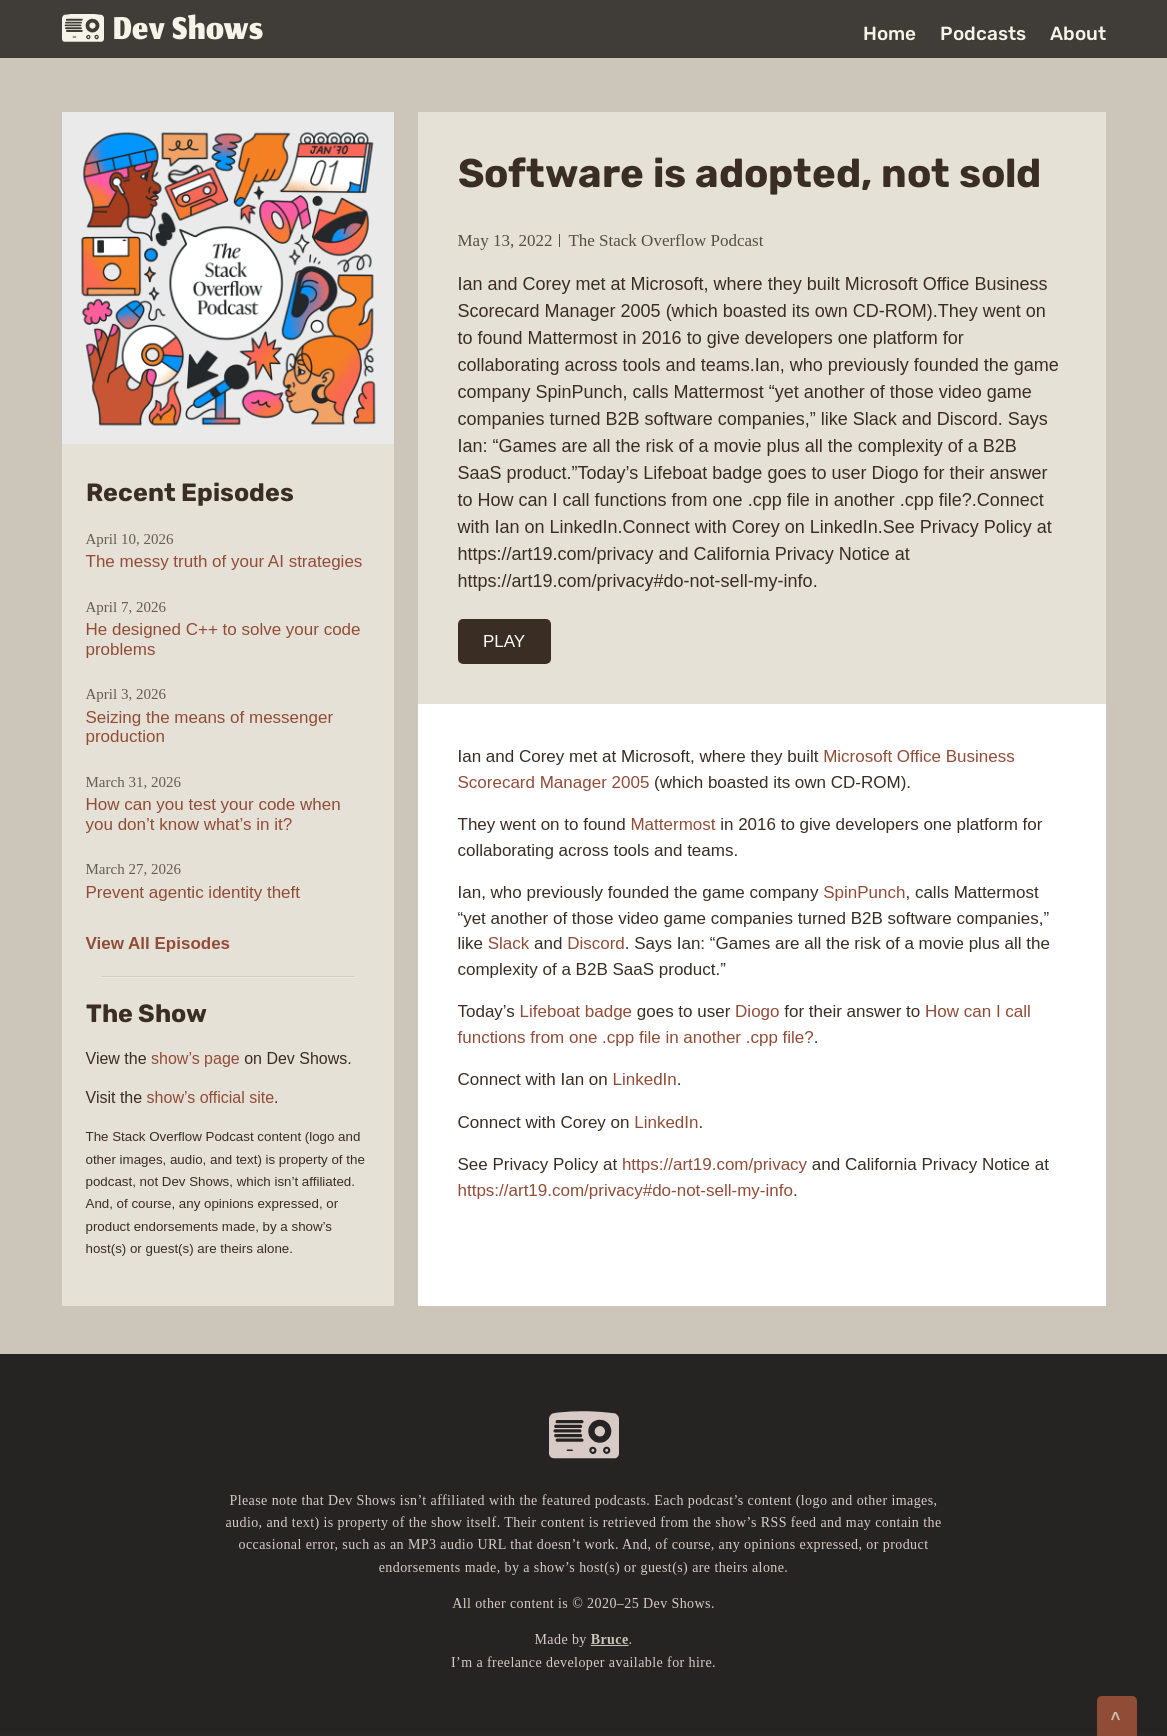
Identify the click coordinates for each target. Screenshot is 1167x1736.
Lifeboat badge (576, 1011)
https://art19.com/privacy (714, 1164)
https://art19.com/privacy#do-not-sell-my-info (625, 1190)
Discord (596, 943)
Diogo (757, 1011)
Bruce (610, 1639)
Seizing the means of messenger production (210, 727)
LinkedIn (644, 1079)
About (1078, 33)
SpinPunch (864, 892)
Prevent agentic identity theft (193, 892)
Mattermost (672, 824)
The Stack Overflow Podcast (665, 240)
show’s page (195, 1058)
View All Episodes (158, 943)
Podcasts (983, 33)
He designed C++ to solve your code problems (223, 639)
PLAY (504, 641)
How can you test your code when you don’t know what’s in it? (213, 814)
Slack (509, 943)
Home (889, 33)
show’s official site (210, 1097)
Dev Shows (163, 30)
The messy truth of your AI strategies (224, 561)
